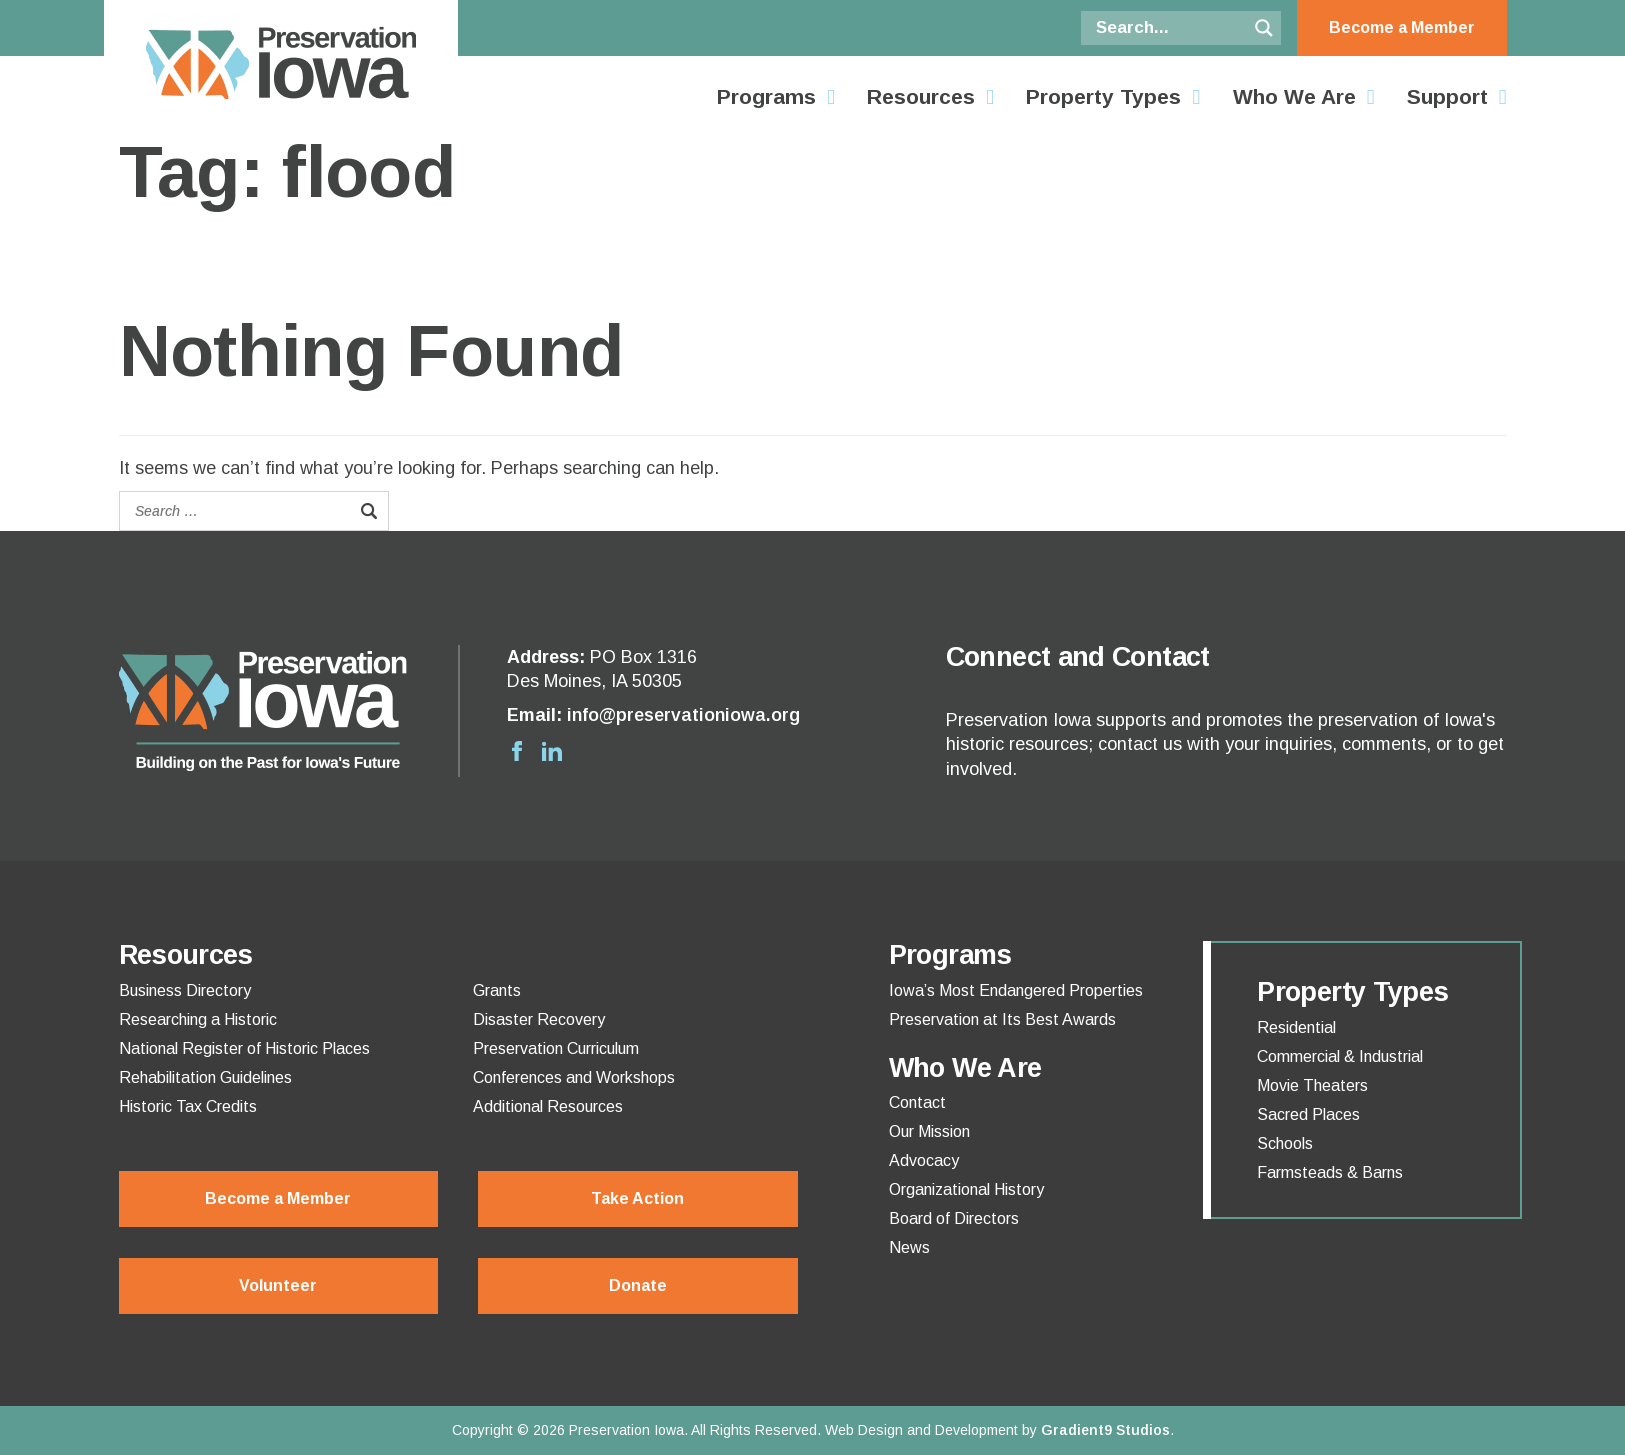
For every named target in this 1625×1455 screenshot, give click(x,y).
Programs (766, 97)
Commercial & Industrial (1340, 1057)
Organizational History (966, 1190)
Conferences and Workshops (574, 1078)
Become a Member (1402, 27)
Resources (921, 97)
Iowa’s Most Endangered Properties (1016, 991)
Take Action (637, 1198)
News (909, 1248)
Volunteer (278, 1285)
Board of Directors (954, 1219)
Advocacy (924, 1161)
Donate (638, 1285)
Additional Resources (548, 1107)
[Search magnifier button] (1264, 28)
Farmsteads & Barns (1330, 1173)
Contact (917, 1103)
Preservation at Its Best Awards (1002, 1020)
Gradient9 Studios (1105, 1430)
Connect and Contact (1078, 657)
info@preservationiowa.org (683, 715)
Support (1447, 97)
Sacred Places (1308, 1115)
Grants (497, 991)
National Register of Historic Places (244, 1049)
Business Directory (185, 991)
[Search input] (1169, 28)
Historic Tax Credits (188, 1107)
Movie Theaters (1312, 1086)
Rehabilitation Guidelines (205, 1078)
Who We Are (1294, 97)
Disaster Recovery (539, 1020)
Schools (1285, 1144)
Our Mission (929, 1132)
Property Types (1103, 97)
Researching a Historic (198, 1020)
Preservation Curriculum (556, 1049)
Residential (1296, 1028)
